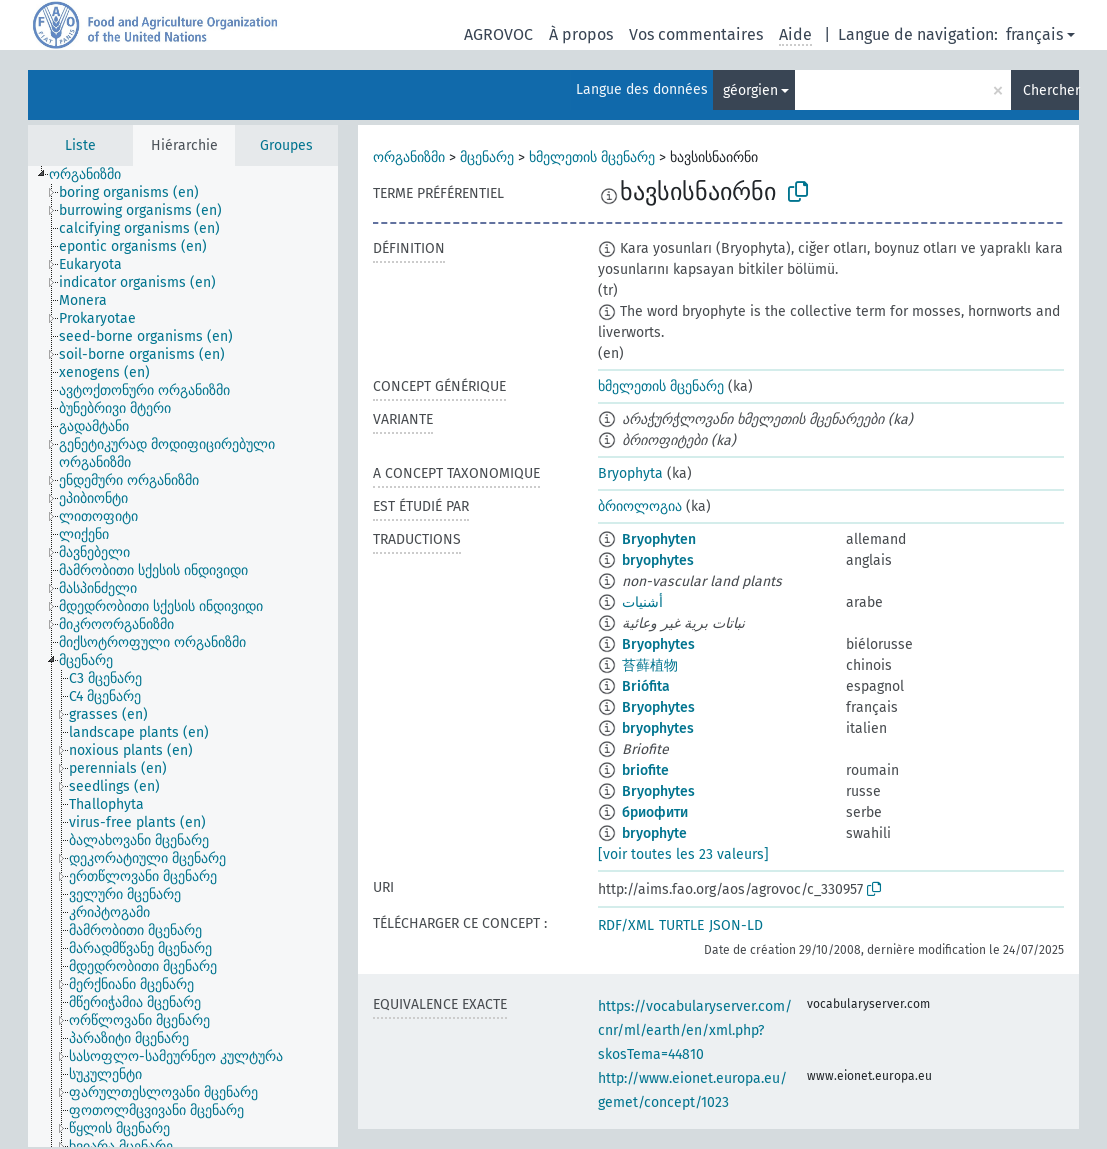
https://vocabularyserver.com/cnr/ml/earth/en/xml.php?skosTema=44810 (695, 1030)
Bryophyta (630, 473)
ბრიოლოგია (640, 506)
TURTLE (681, 925)
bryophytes (658, 560)
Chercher (1051, 90)
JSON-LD (736, 925)
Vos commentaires (696, 34)
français (1034, 34)
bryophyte (654, 833)
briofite (645, 770)
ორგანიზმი (409, 157)
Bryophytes (658, 644)
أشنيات (642, 602)
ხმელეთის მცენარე (592, 157)
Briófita (646, 686)
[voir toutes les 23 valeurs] (683, 854)
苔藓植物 (650, 665)
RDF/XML (626, 925)
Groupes (286, 145)
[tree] (183, 656)
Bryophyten (659, 539)
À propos (581, 34)
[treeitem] (93, 175)
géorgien (750, 90)
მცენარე (487, 157)
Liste (80, 145)
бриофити (655, 812)
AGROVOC (498, 34)
